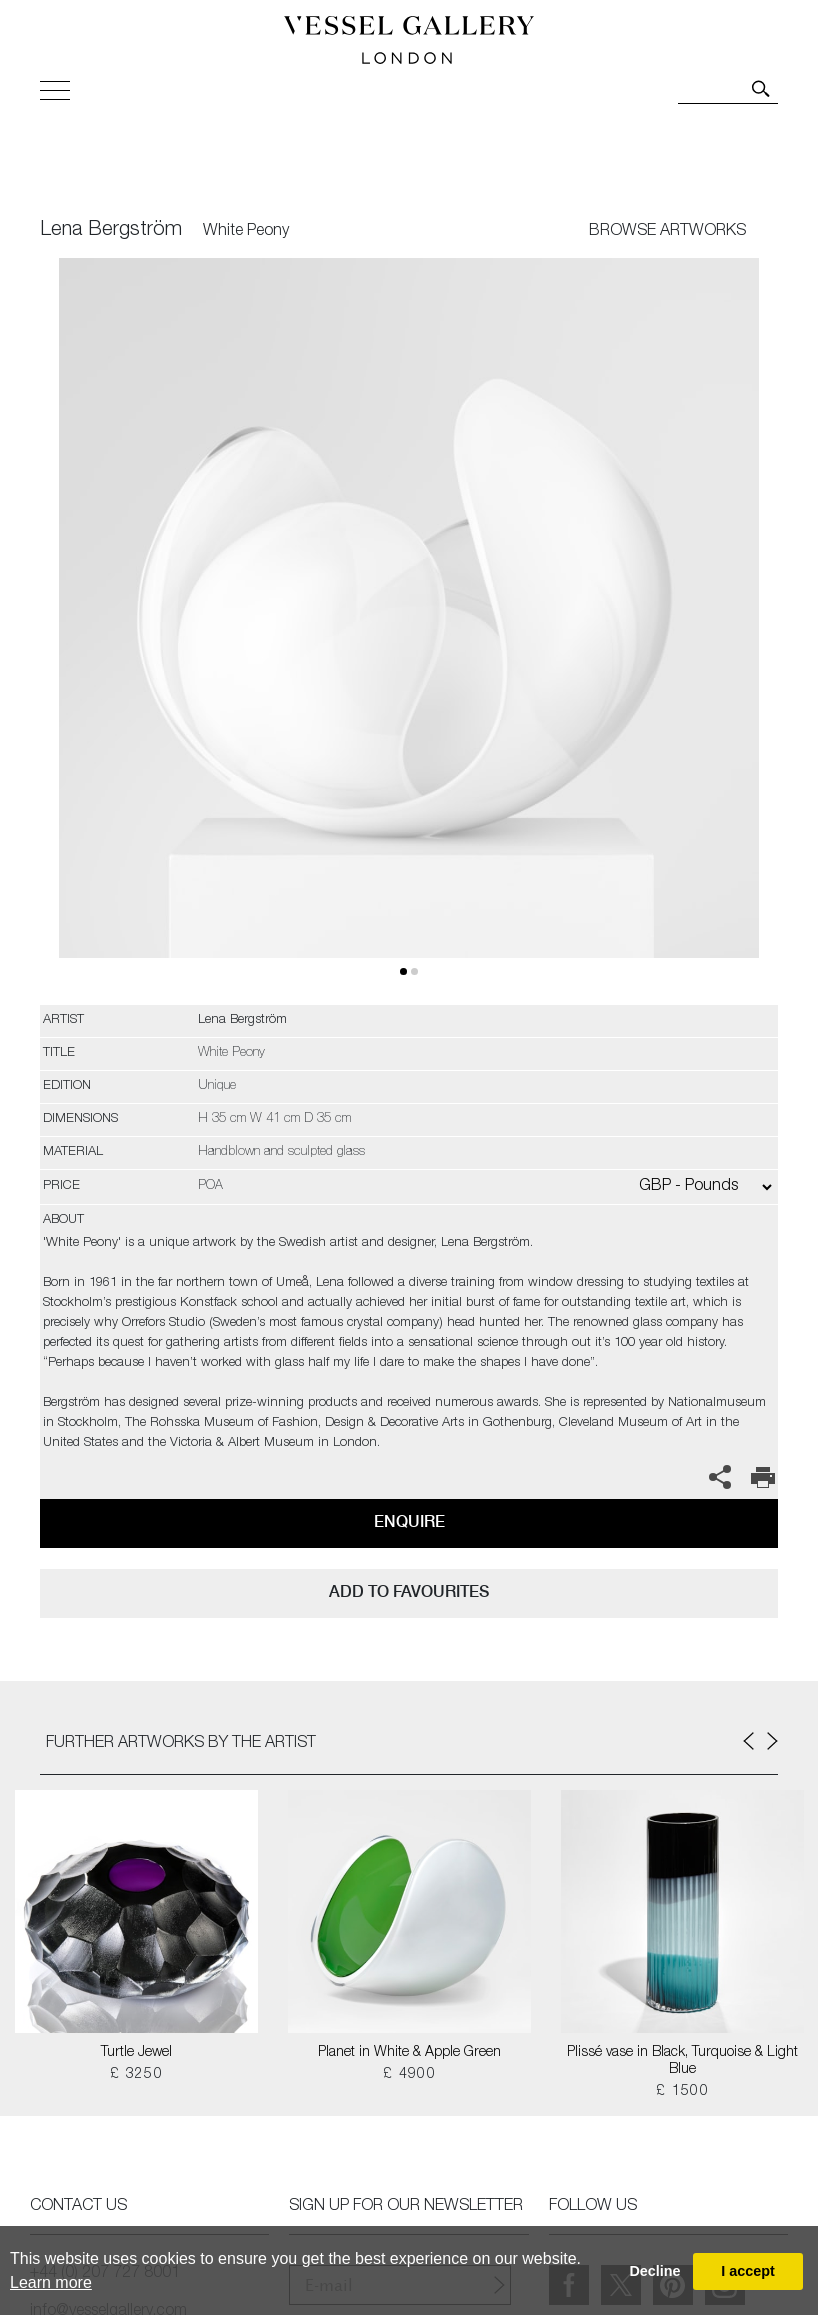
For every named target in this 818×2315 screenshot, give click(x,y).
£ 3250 (136, 2075)
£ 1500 (682, 2092)
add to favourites (409, 1591)
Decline (654, 2271)
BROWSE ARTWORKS (667, 232)
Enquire (409, 1521)
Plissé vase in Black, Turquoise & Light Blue (682, 2061)
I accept (748, 2271)
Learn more (51, 2282)
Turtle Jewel (136, 2053)
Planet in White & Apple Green (409, 2053)
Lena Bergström (111, 231)
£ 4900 (409, 2075)
